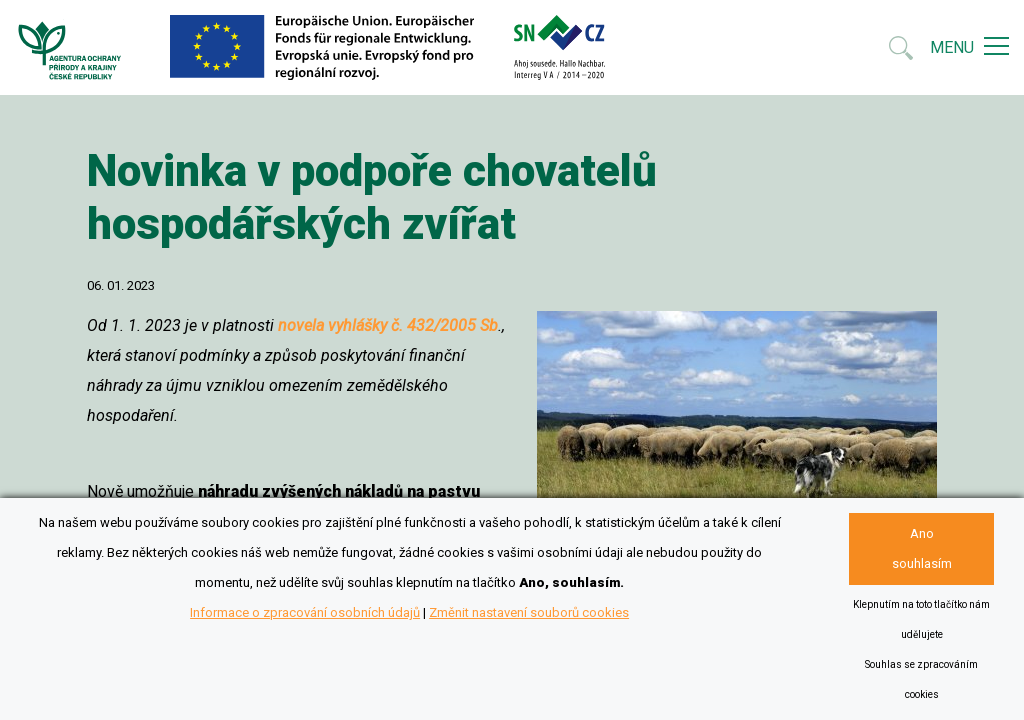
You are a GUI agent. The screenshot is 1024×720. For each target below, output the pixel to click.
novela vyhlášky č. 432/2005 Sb (388, 325)
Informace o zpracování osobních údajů (305, 612)
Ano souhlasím (922, 548)
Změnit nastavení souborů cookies (529, 612)
